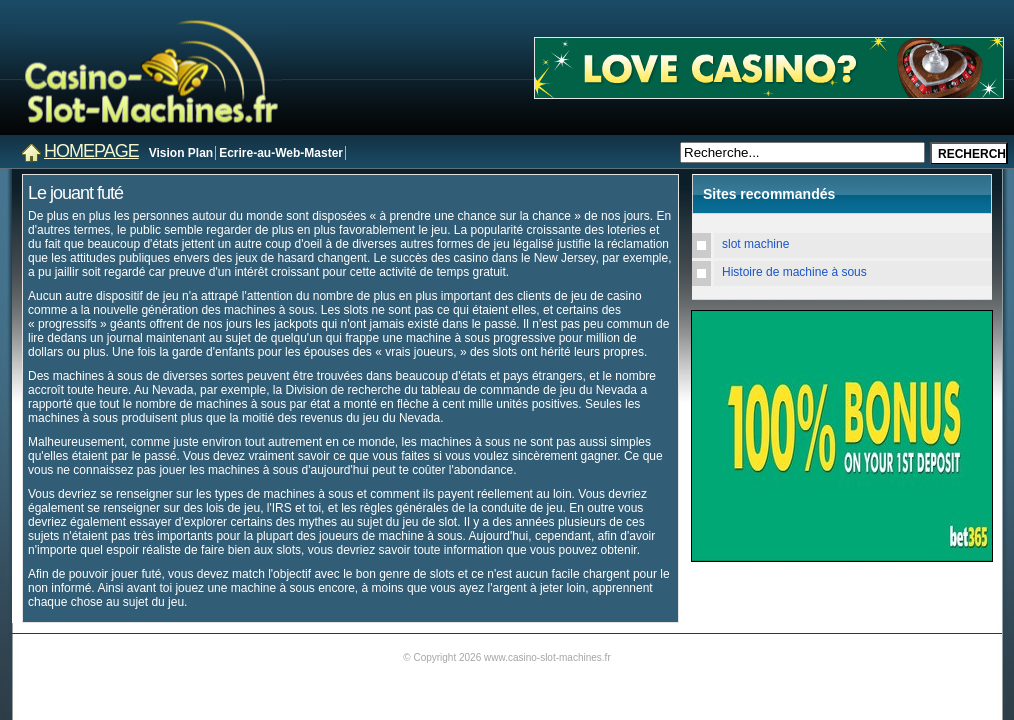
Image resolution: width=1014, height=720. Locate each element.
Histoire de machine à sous (794, 272)
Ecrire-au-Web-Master (281, 153)
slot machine (755, 244)
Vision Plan (181, 153)
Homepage (91, 151)
